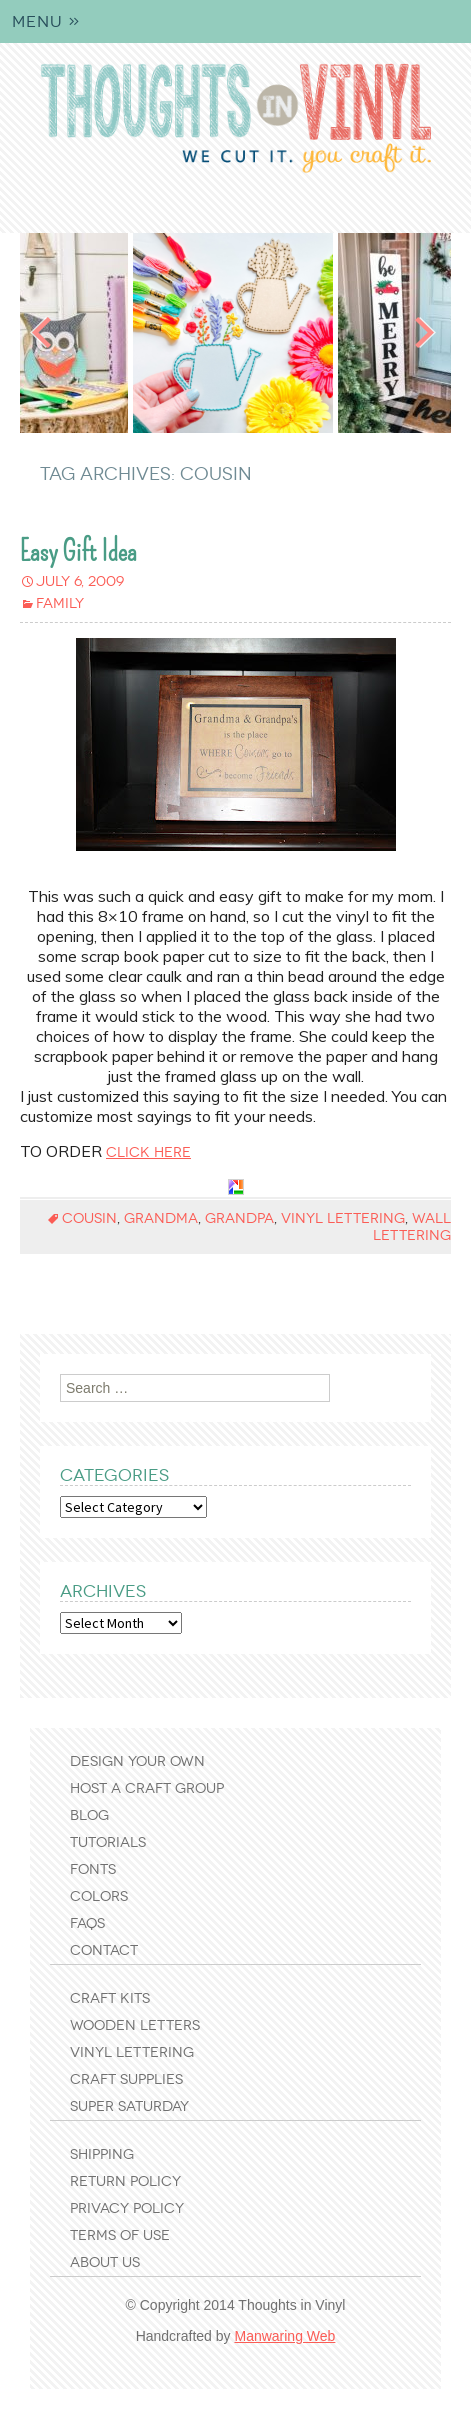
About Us (105, 2262)
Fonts (93, 1869)
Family (60, 603)
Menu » (46, 21)
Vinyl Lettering (132, 2052)
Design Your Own (137, 1761)
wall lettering (412, 1227)
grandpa (239, 1218)
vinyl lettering (343, 1218)
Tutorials (108, 1842)
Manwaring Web (284, 2336)
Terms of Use (120, 2235)
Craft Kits (110, 1998)
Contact (104, 1950)
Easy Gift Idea (78, 551)
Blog (89, 1815)
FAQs (87, 1923)
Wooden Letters (135, 2025)
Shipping (102, 2154)
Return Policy (125, 2181)
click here (148, 1152)
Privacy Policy (127, 2208)
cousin (89, 1218)
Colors (99, 1896)
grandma (161, 1218)
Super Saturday (129, 2106)
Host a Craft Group (147, 1788)
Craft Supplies (126, 2079)
